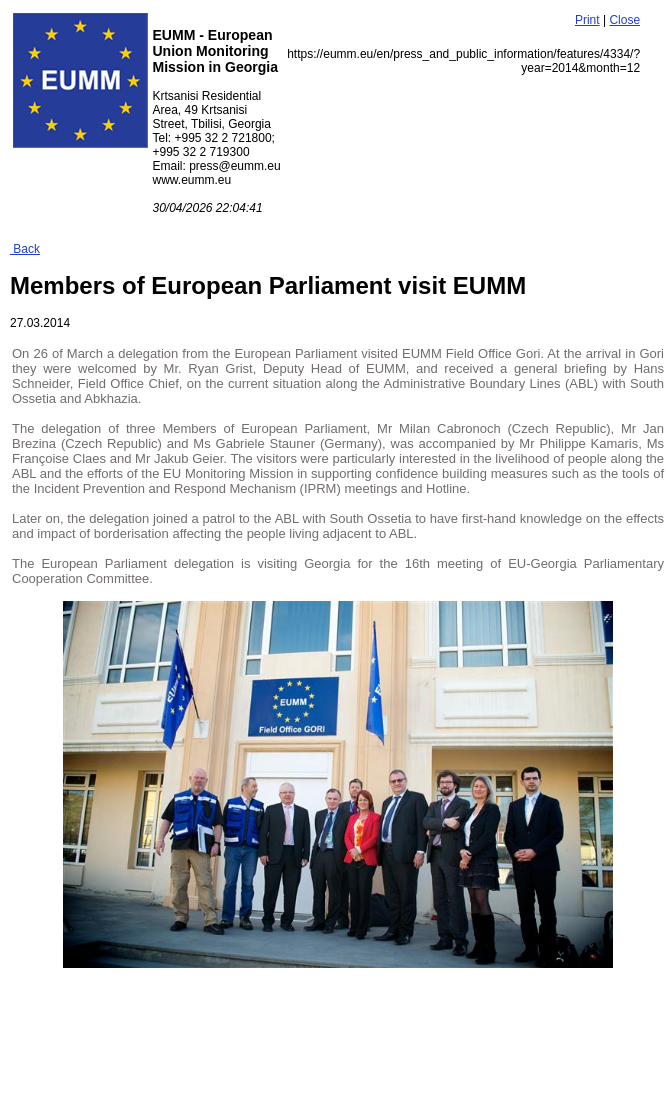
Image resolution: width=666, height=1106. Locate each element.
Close (624, 20)
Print (587, 20)
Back (25, 249)
